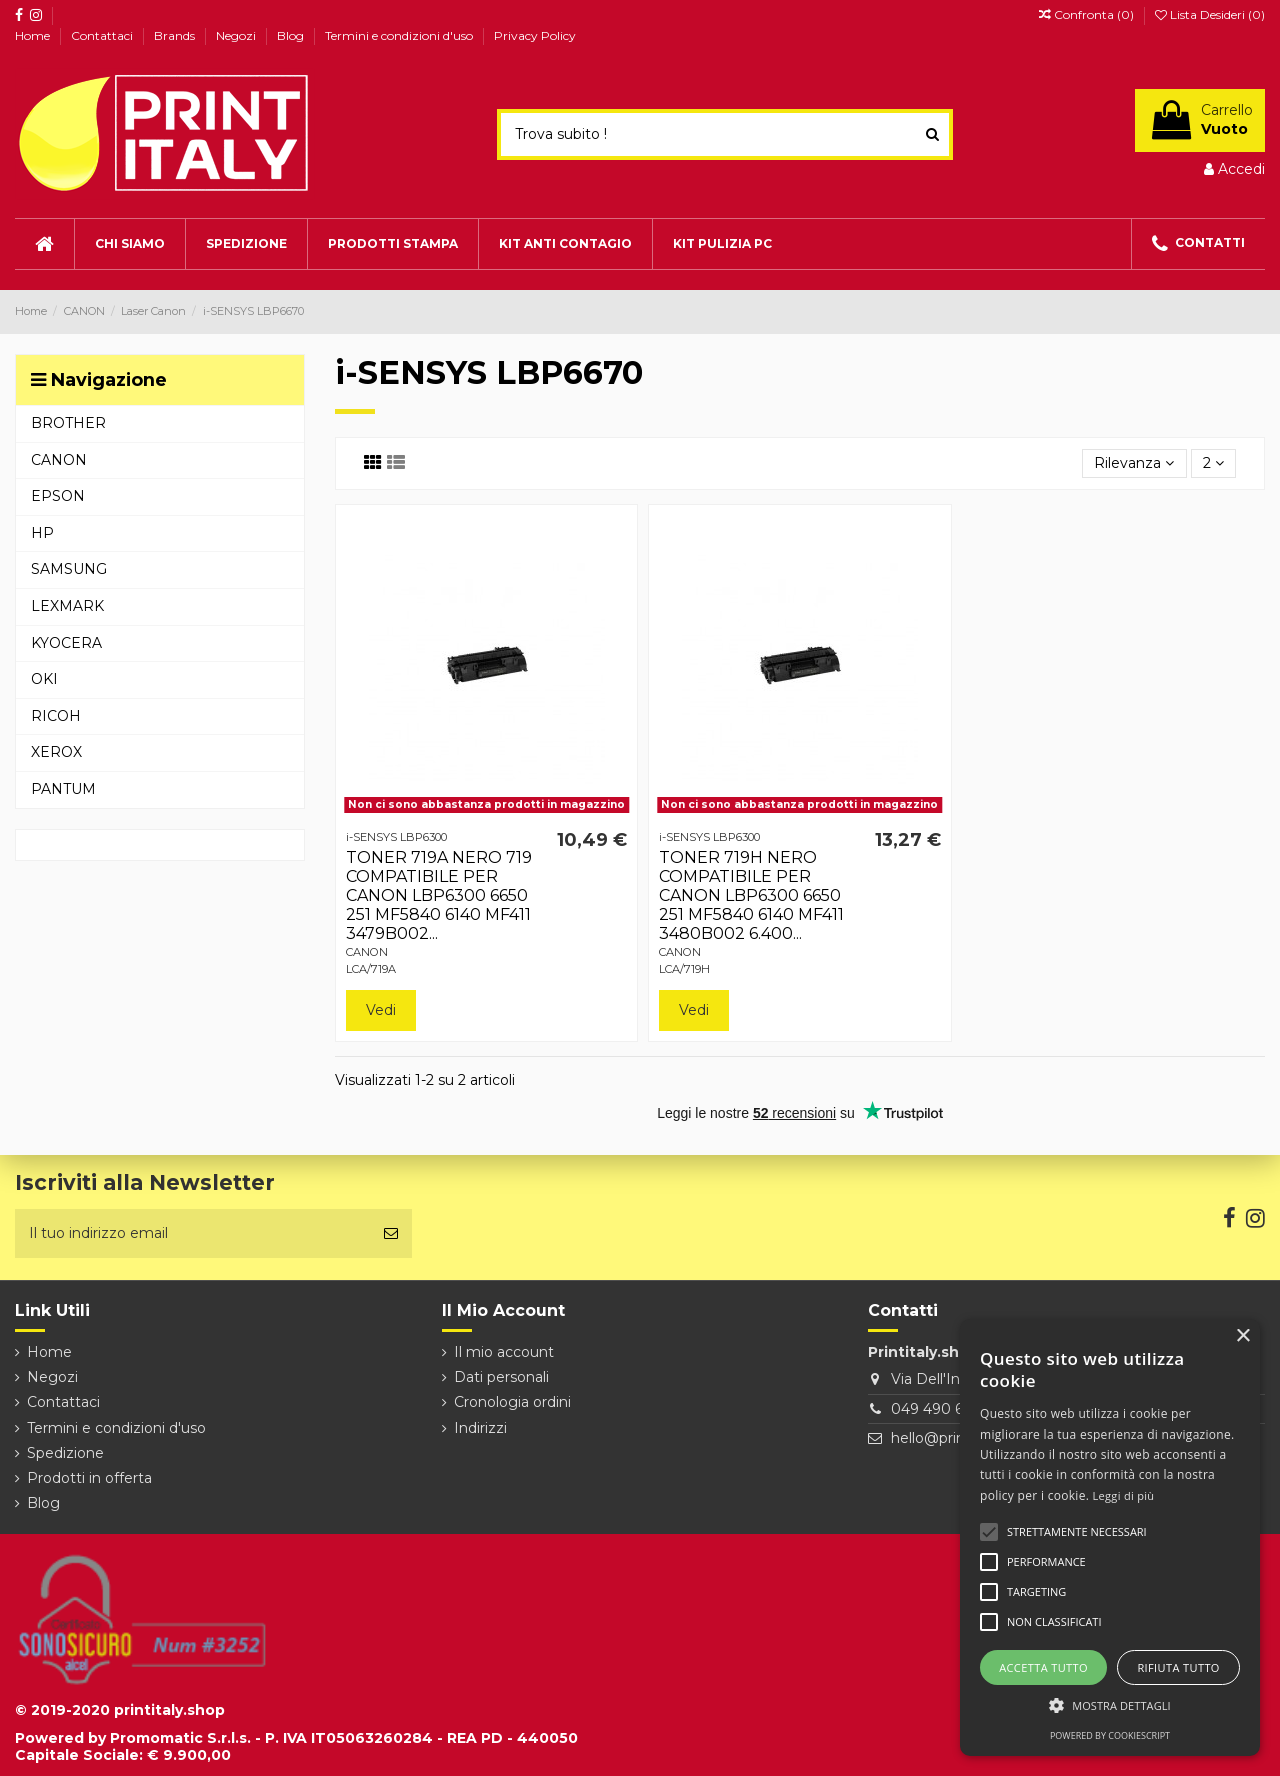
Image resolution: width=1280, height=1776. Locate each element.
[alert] (1110, 1537)
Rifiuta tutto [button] (1178, 1667)
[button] (1110, 1705)
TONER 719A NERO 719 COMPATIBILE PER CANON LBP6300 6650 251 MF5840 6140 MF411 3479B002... (439, 896)
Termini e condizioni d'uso (400, 35)
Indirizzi (480, 1428)
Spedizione (65, 1453)
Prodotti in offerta (89, 1478)
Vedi (381, 1010)
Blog (292, 35)
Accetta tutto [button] (1043, 1667)
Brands (176, 35)
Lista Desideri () (1210, 14)
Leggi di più (1124, 1495)
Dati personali (501, 1377)
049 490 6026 (940, 1409)
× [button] (1242, 1336)
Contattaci (103, 35)
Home (34, 35)
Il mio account (504, 1352)
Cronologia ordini (512, 1402)
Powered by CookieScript (1110, 1735)
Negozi (237, 35)
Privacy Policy (535, 35)
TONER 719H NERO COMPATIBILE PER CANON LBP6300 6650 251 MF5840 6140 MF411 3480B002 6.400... (751, 896)
